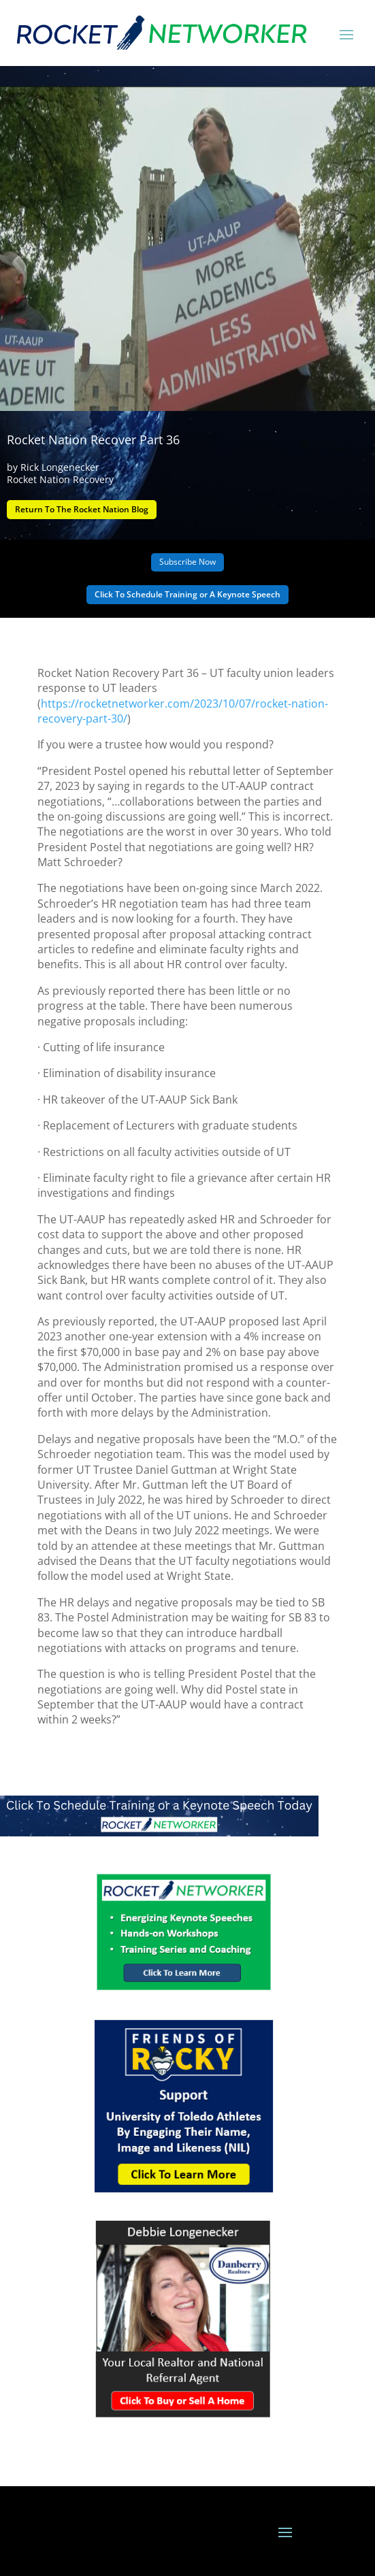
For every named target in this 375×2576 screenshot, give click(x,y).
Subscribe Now (187, 561)
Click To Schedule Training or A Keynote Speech (187, 594)
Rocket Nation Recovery (60, 479)
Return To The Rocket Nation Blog (81, 509)
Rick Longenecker (59, 467)
